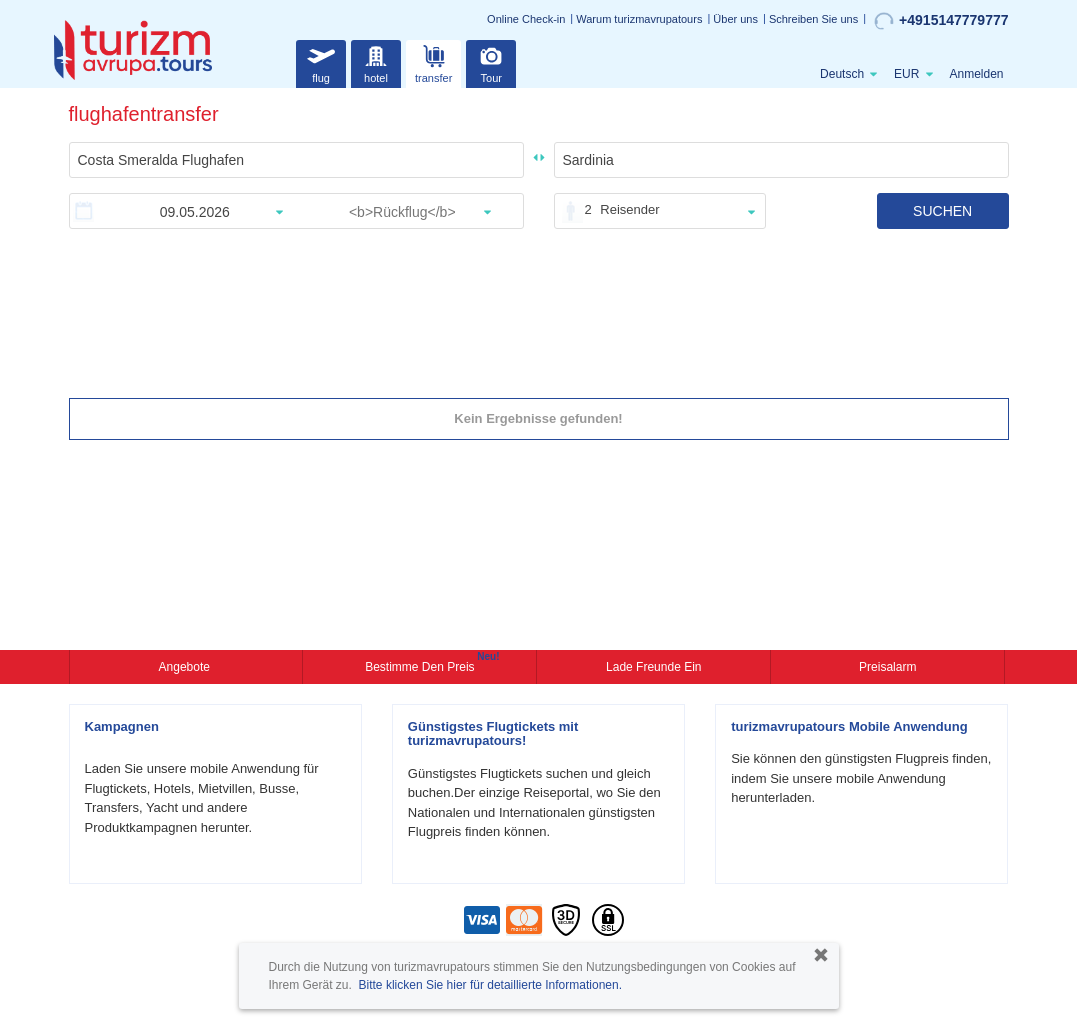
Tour (491, 61)
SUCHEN (942, 211)
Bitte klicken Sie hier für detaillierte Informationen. (490, 985)
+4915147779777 (941, 21)
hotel (376, 61)
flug (321, 61)
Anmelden (976, 74)
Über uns (735, 19)
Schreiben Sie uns (813, 19)
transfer (433, 61)
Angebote (186, 667)
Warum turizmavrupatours (639, 19)
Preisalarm (887, 667)
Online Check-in (526, 19)
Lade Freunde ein (653, 667)
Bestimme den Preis (422, 665)
